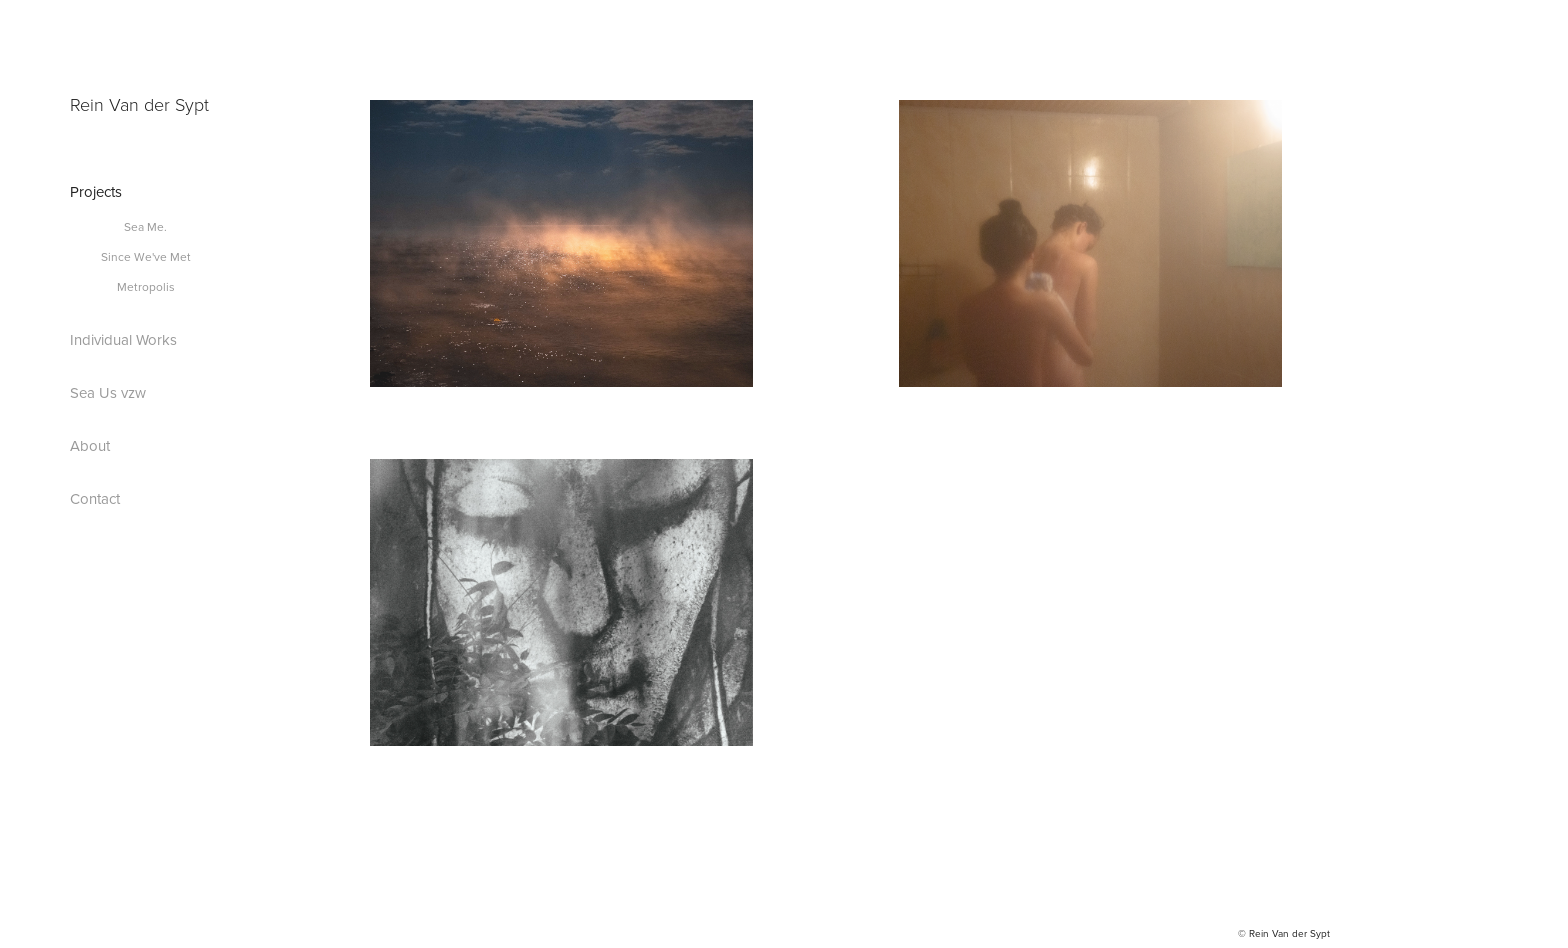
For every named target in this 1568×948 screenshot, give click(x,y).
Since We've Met (146, 256)
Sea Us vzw (108, 392)
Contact (95, 498)
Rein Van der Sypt (139, 104)
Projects (96, 191)
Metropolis (146, 286)
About (90, 445)
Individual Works (123, 339)
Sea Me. (145, 226)
